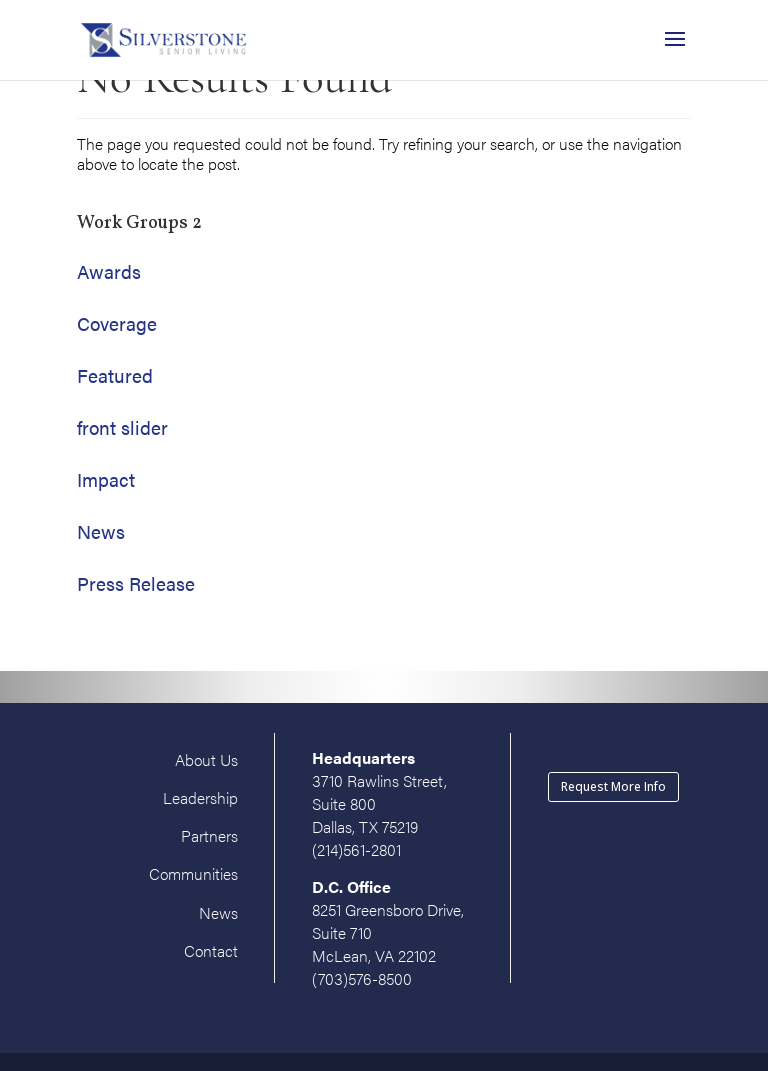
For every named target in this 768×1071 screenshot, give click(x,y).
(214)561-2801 (356, 849)
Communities (193, 873)
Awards (109, 271)
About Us (206, 759)
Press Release (136, 583)
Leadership (200, 797)
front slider (122, 427)
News (101, 531)
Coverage (117, 323)
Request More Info (613, 786)
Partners (209, 835)
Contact (211, 950)
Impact (106, 479)
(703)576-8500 (362, 978)
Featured (115, 375)
